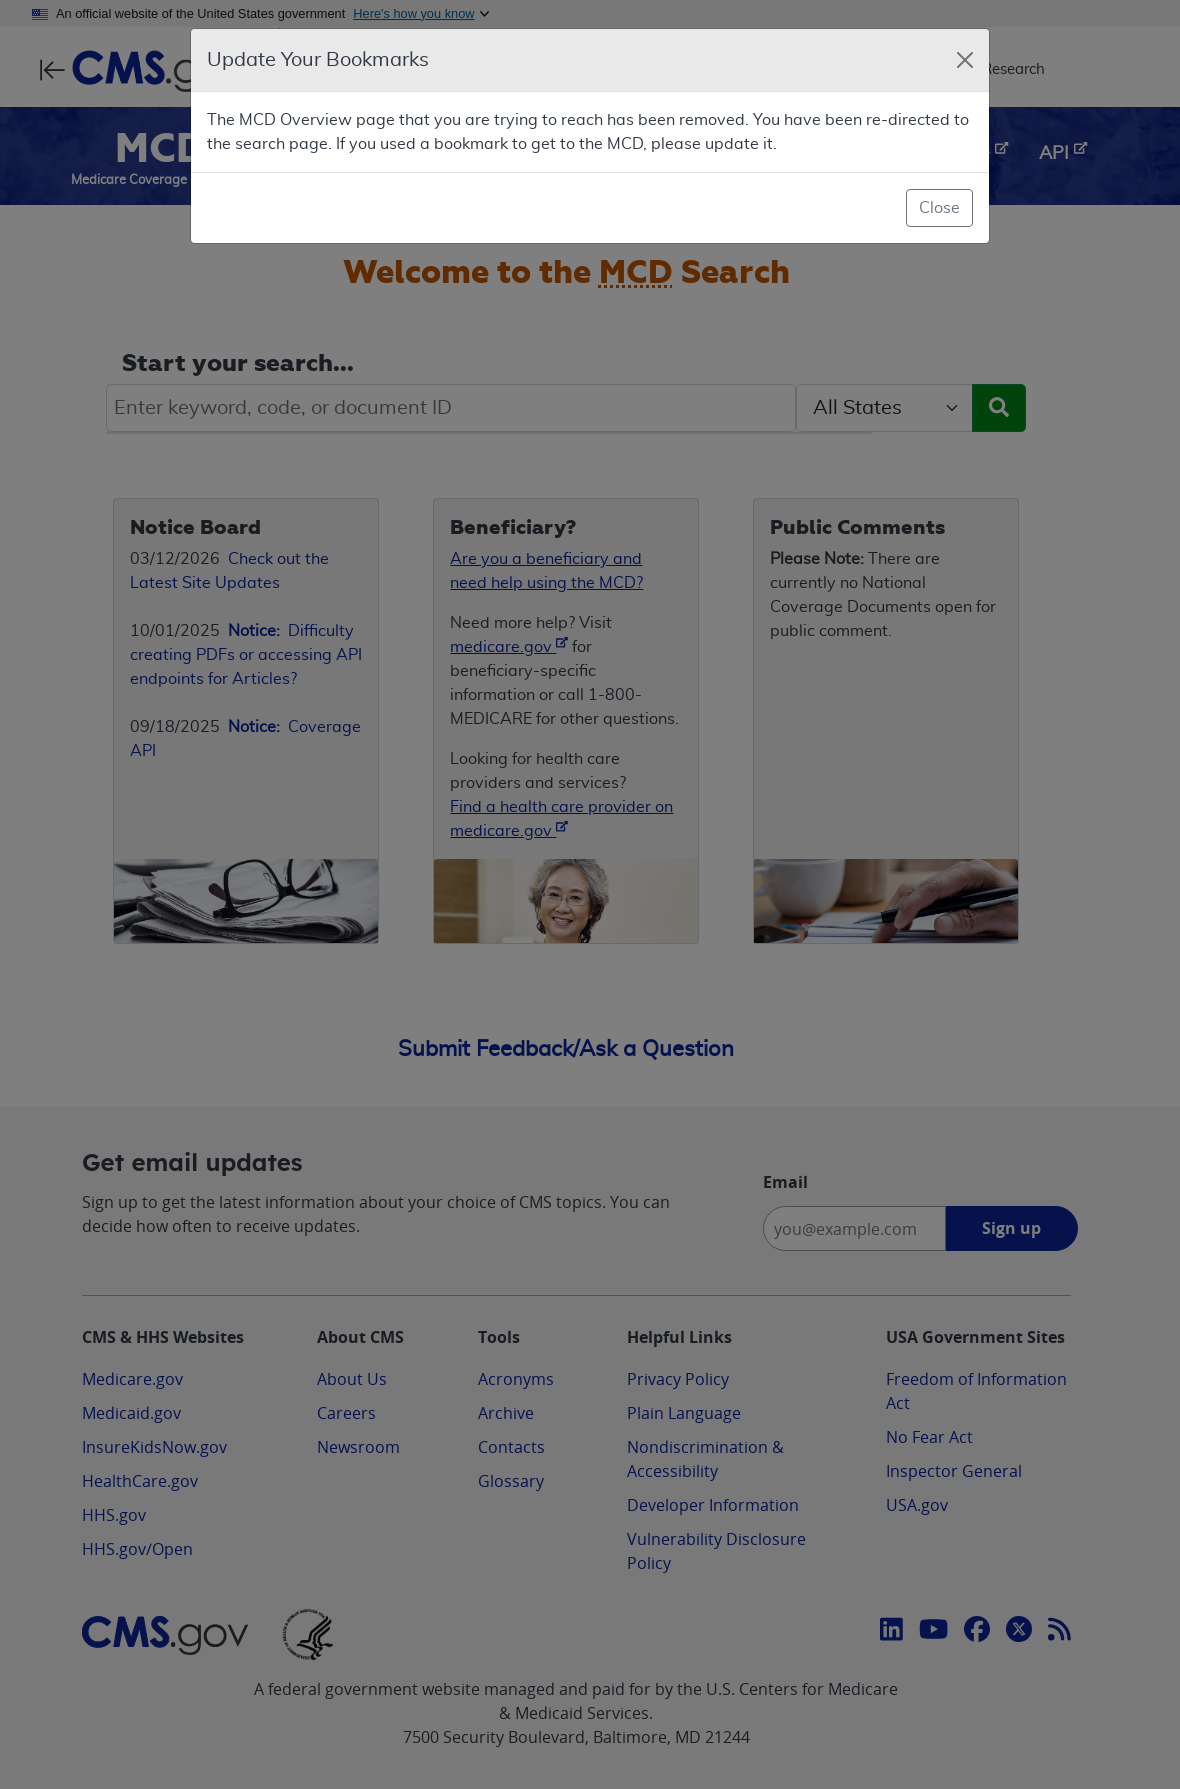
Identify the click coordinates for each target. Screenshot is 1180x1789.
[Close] (965, 60)
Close (939, 208)
